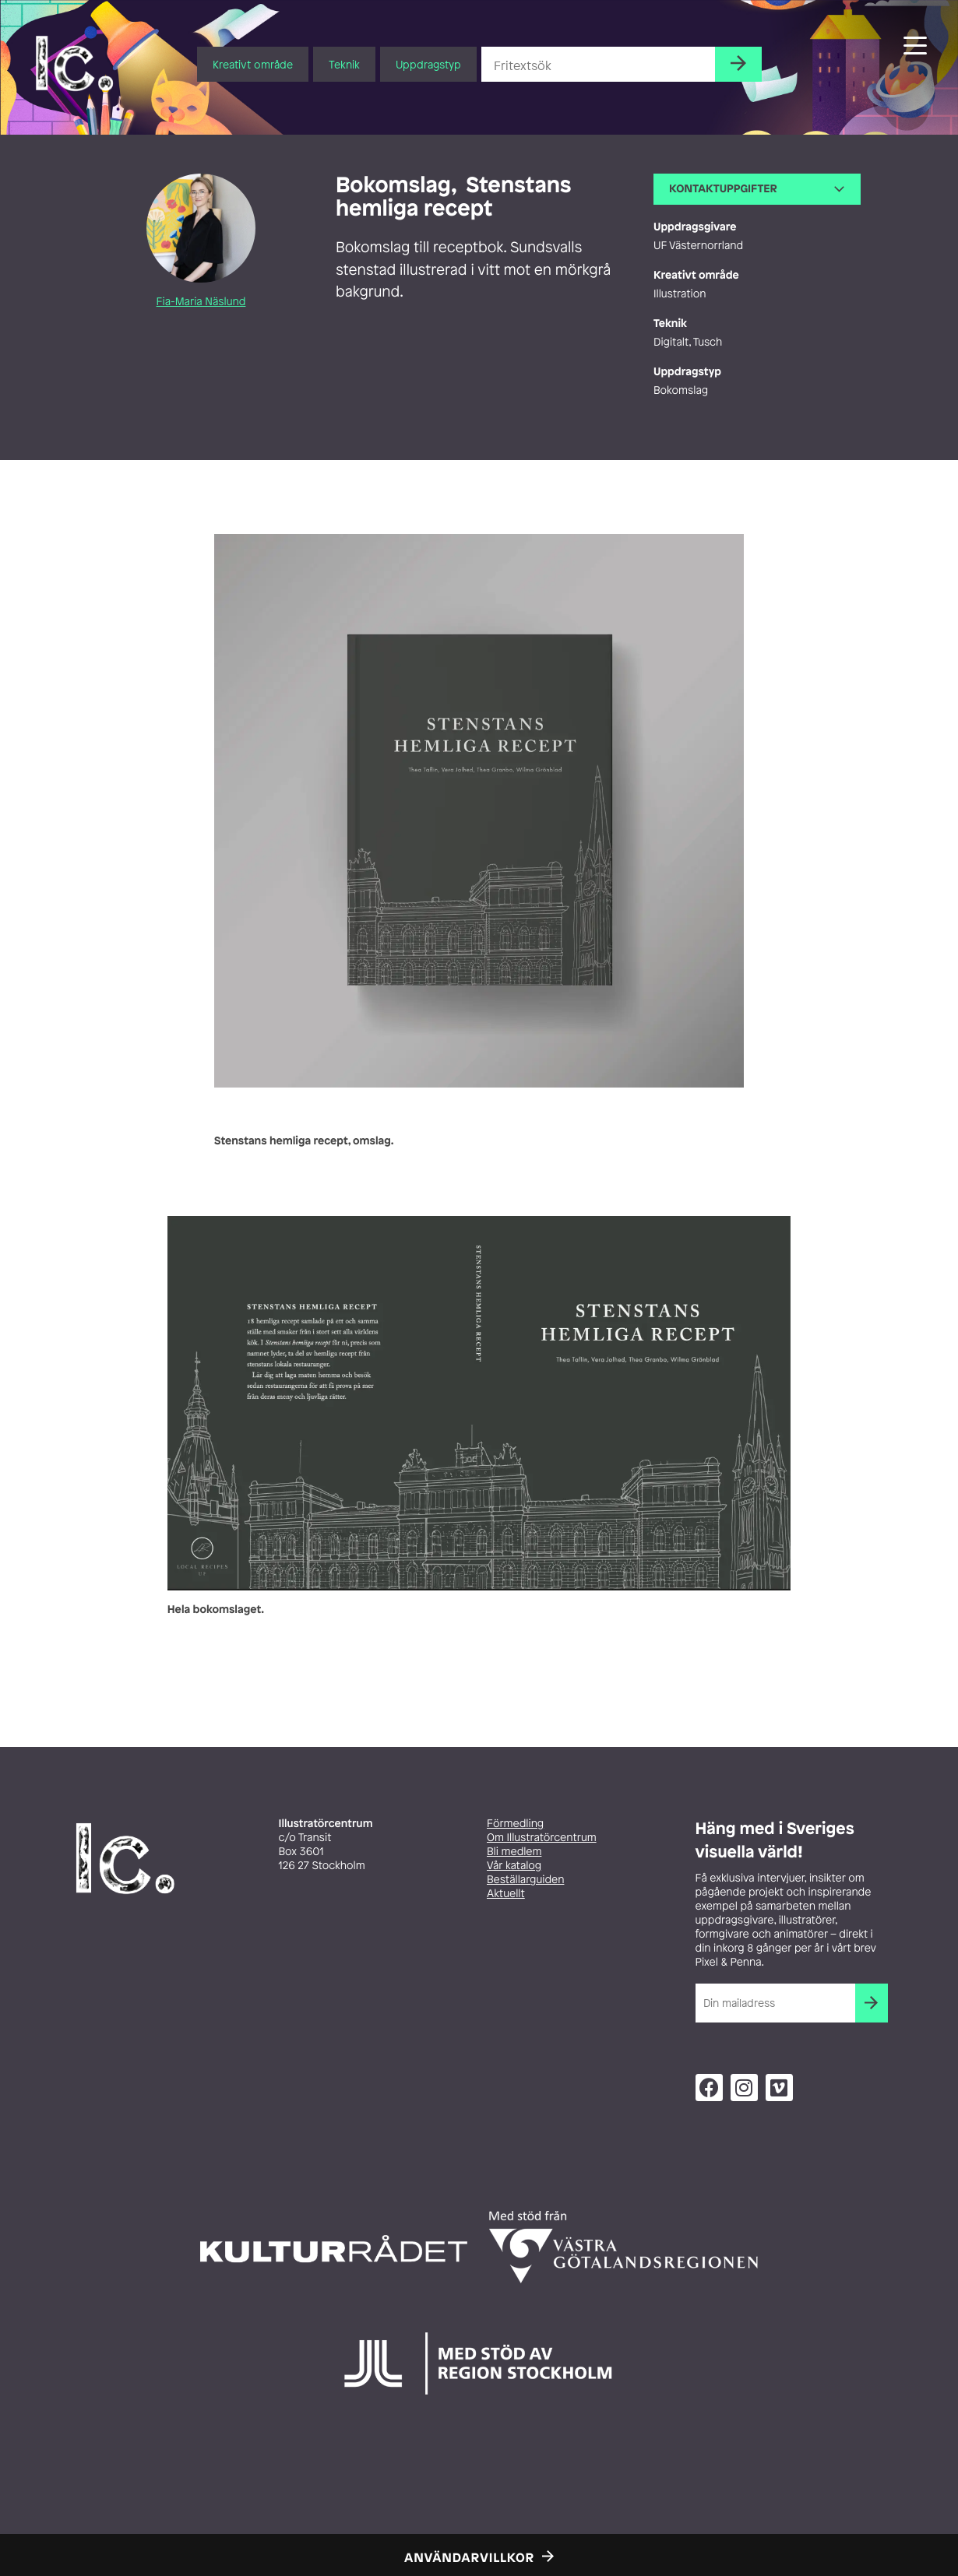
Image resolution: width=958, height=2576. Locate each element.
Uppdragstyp (428, 64)
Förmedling (515, 1823)
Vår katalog (514, 1865)
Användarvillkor (469, 2557)
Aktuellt (506, 1893)
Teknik (344, 64)
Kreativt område (253, 64)
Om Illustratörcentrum (542, 1837)
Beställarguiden (525, 1879)
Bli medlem (514, 1851)
